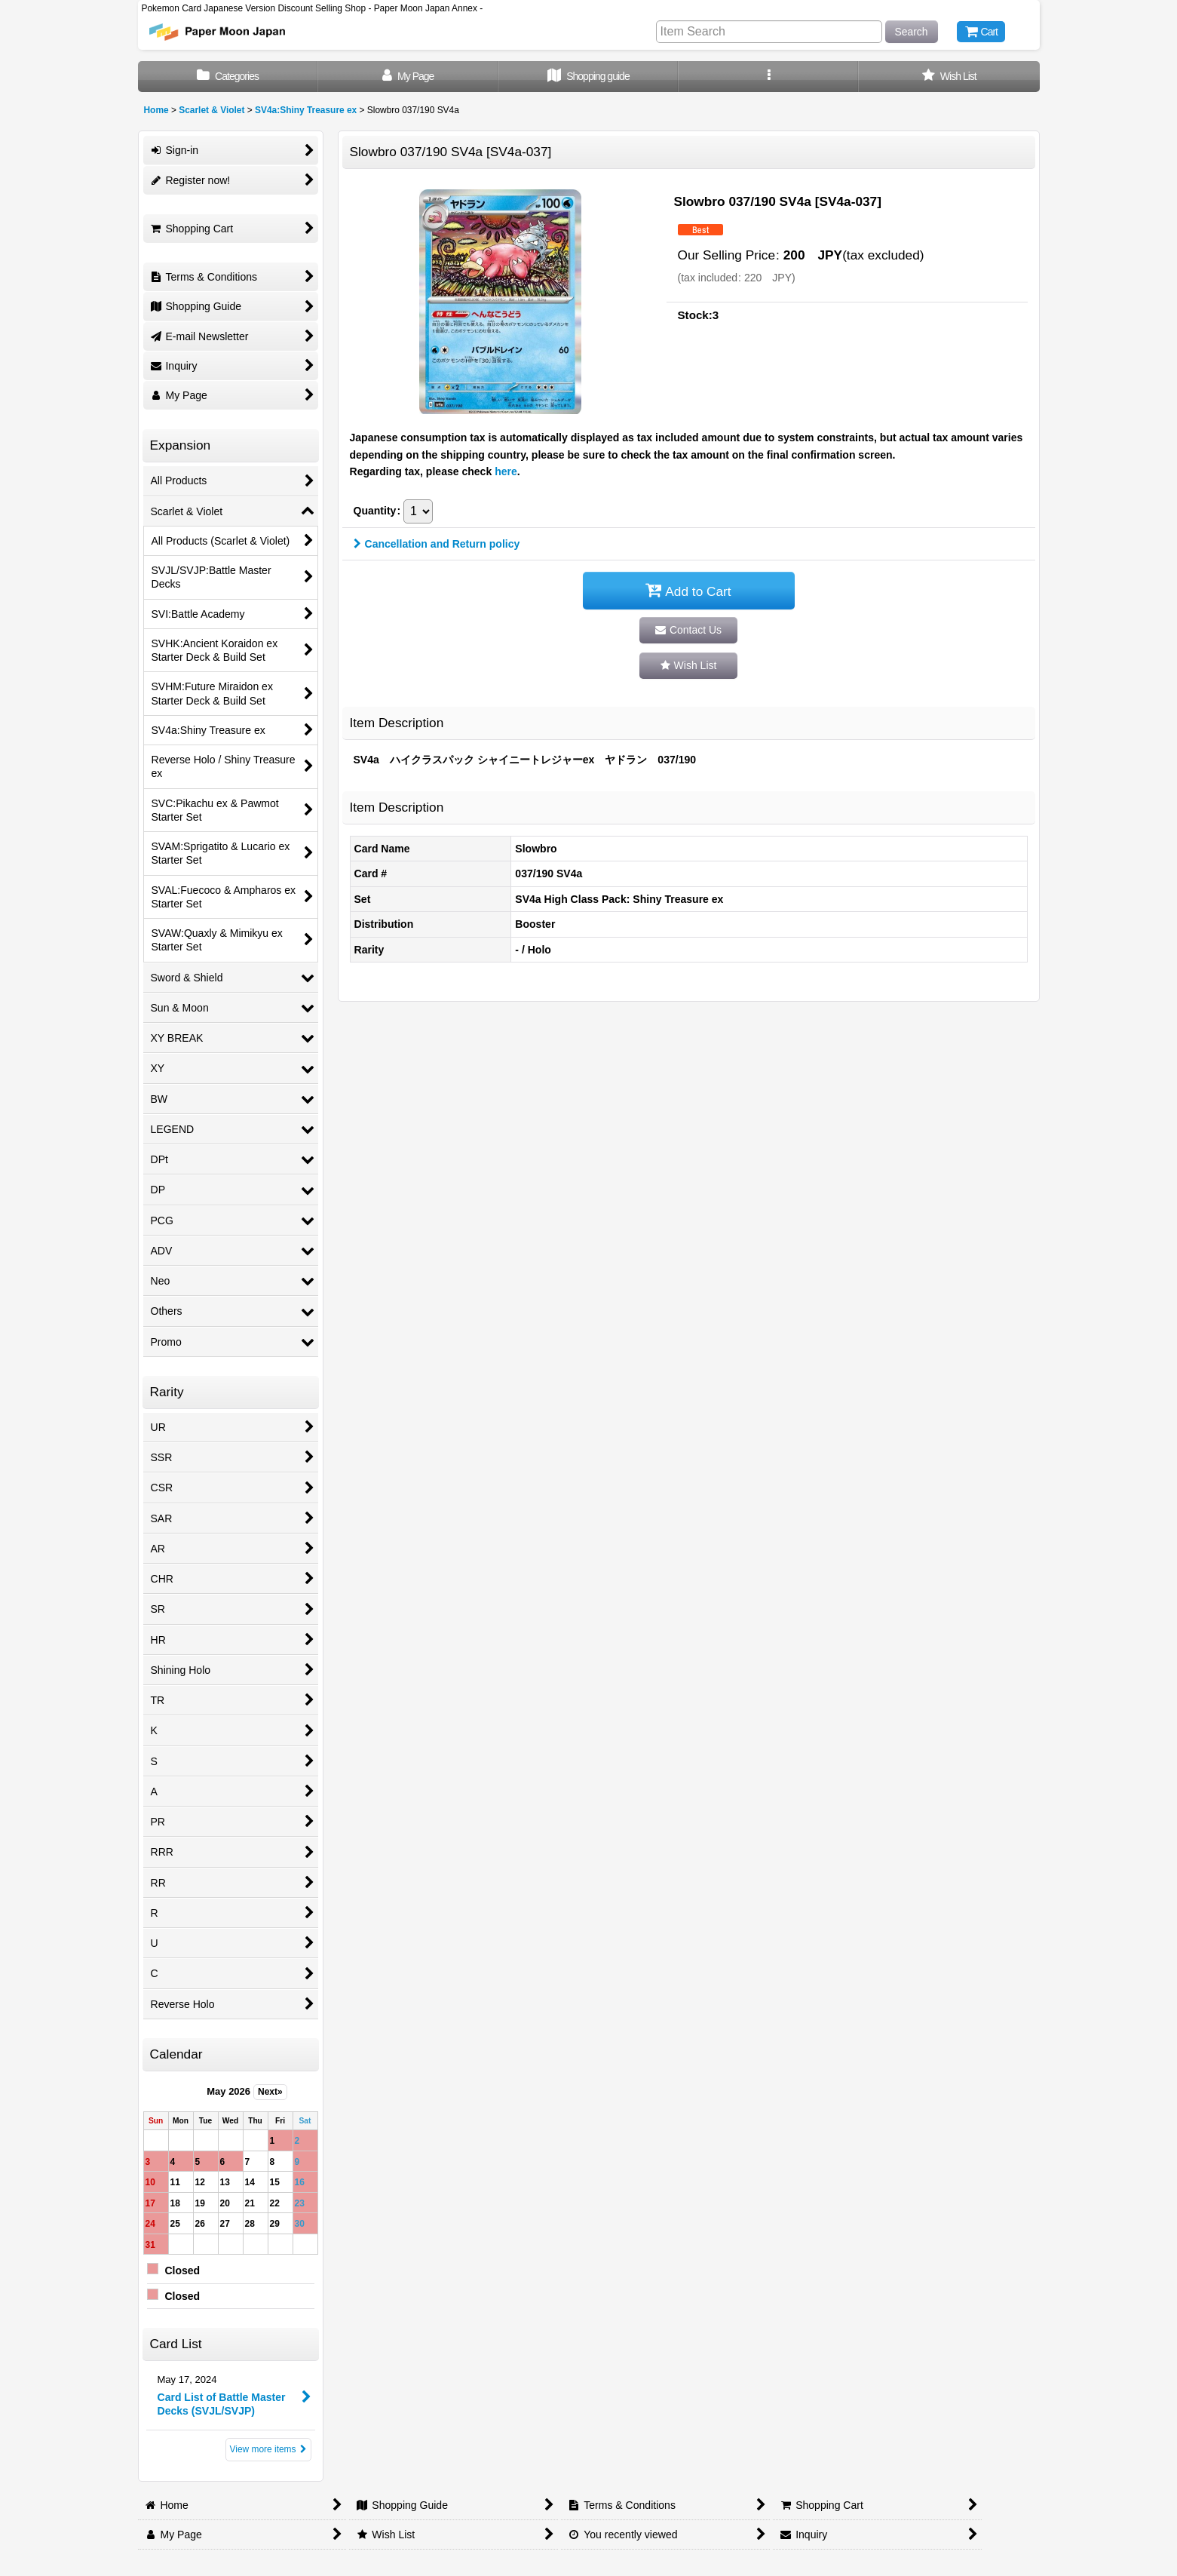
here (506, 471)
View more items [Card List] (268, 2449)
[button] (769, 76)
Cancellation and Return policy (437, 544)
